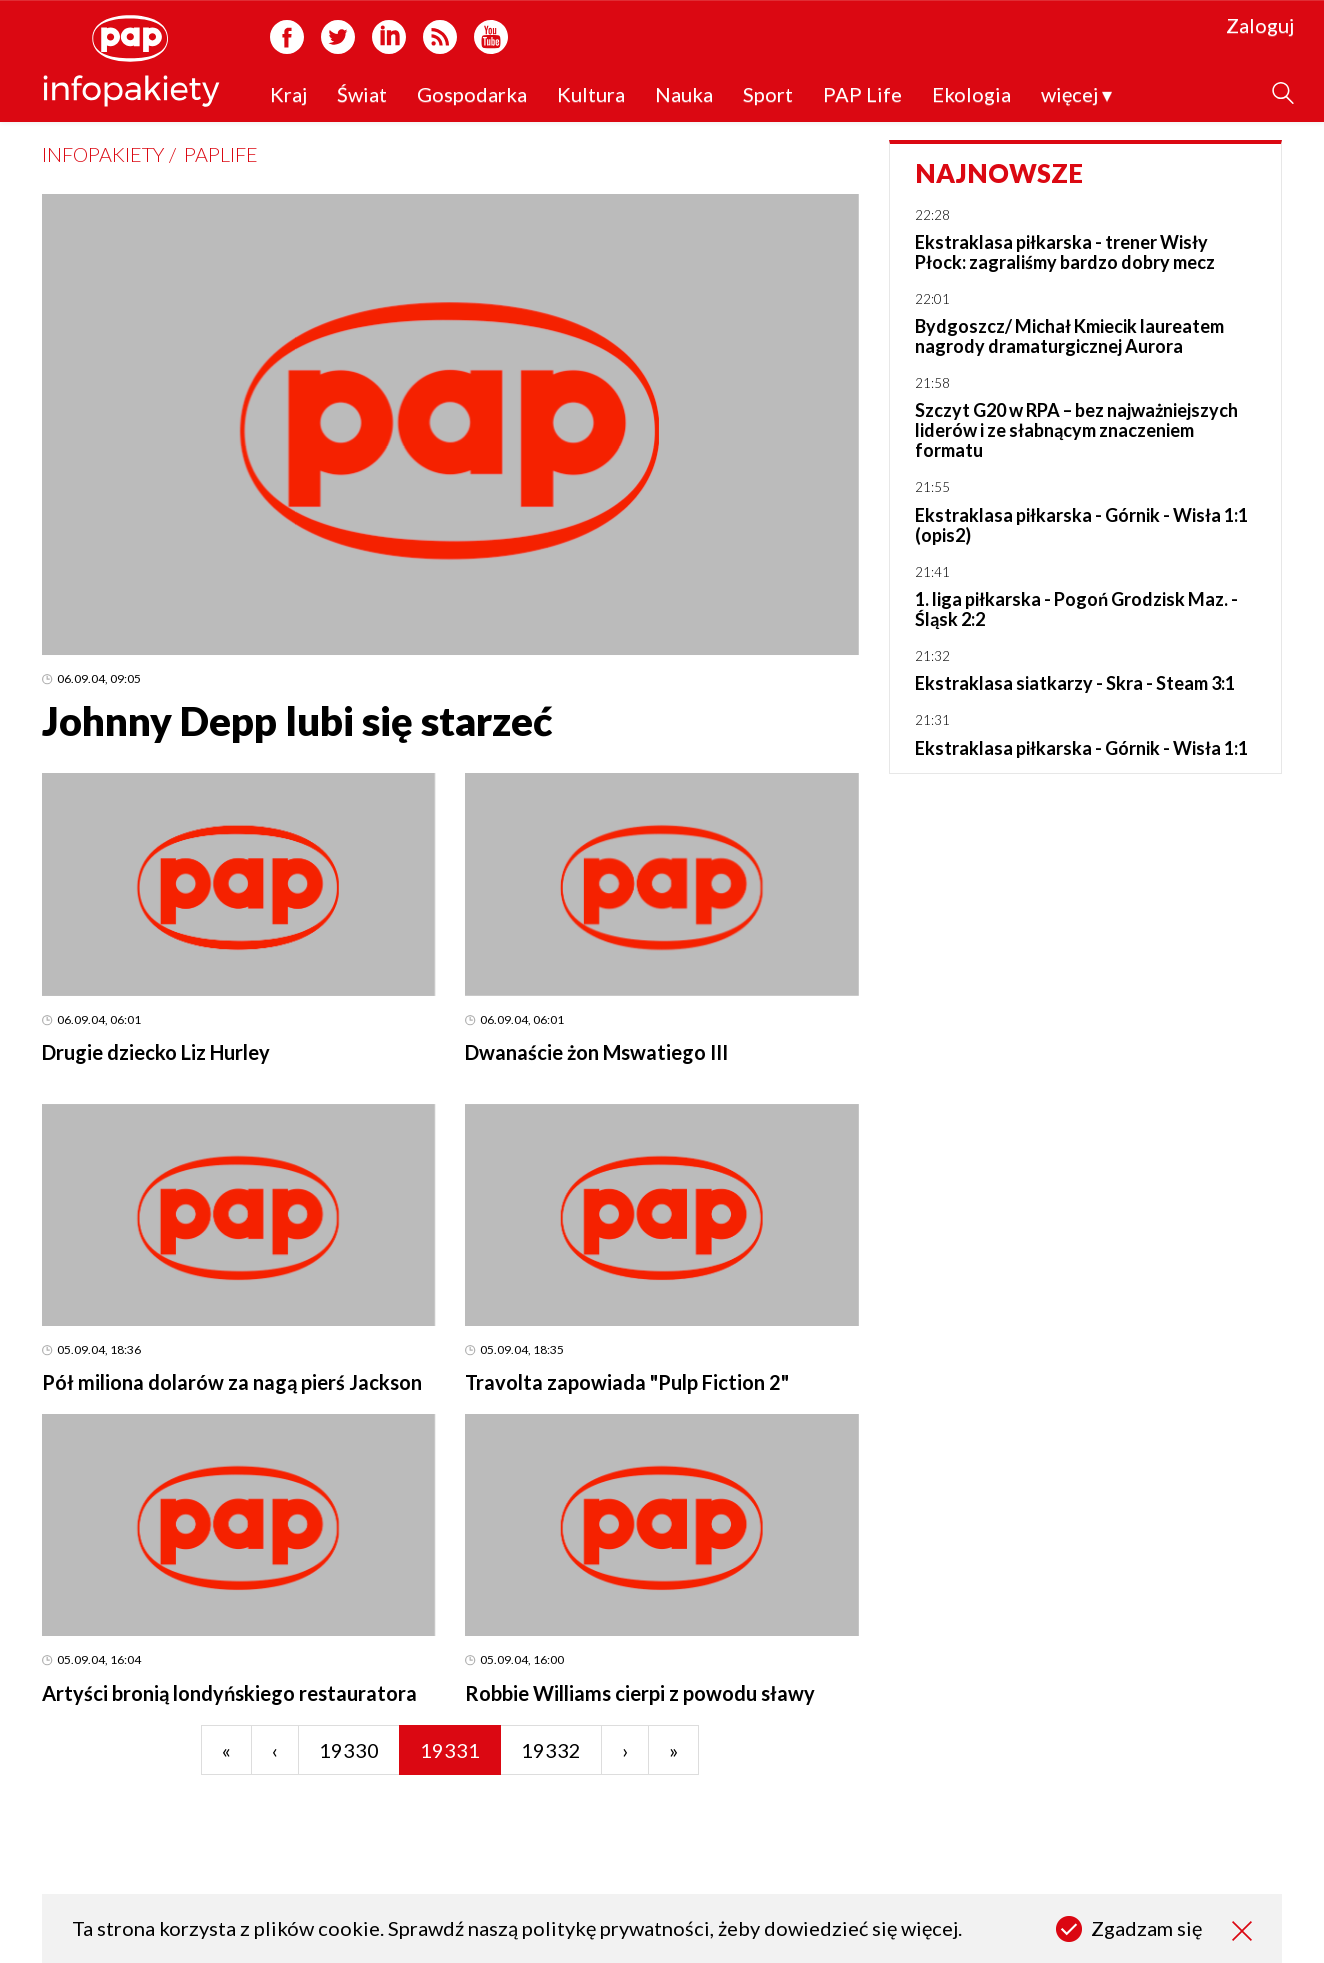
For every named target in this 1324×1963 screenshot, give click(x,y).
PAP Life (862, 95)
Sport (768, 95)
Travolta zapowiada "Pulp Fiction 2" (627, 1382)
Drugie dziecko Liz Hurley (156, 1052)
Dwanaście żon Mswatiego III (596, 1052)
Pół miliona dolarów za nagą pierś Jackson (232, 1382)
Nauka (684, 95)
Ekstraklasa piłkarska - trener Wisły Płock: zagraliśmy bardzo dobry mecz (1065, 252)
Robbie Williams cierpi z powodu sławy (640, 1693)
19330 (349, 1750)
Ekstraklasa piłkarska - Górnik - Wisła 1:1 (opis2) (1081, 525)
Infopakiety (103, 154)
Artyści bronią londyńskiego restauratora (229, 1693)
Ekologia (971, 95)
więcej (1076, 95)
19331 (450, 1750)
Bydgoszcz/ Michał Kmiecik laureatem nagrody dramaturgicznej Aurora (1069, 336)
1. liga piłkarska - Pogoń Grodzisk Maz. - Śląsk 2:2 (1076, 609)
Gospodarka (472, 95)
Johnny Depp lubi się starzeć (297, 721)
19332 (551, 1750)
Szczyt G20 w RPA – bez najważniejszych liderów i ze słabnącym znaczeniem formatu (1076, 430)
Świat (362, 95)
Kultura (591, 95)
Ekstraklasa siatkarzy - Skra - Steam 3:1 (1075, 683)
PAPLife (221, 154)
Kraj (288, 95)
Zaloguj (1260, 26)
